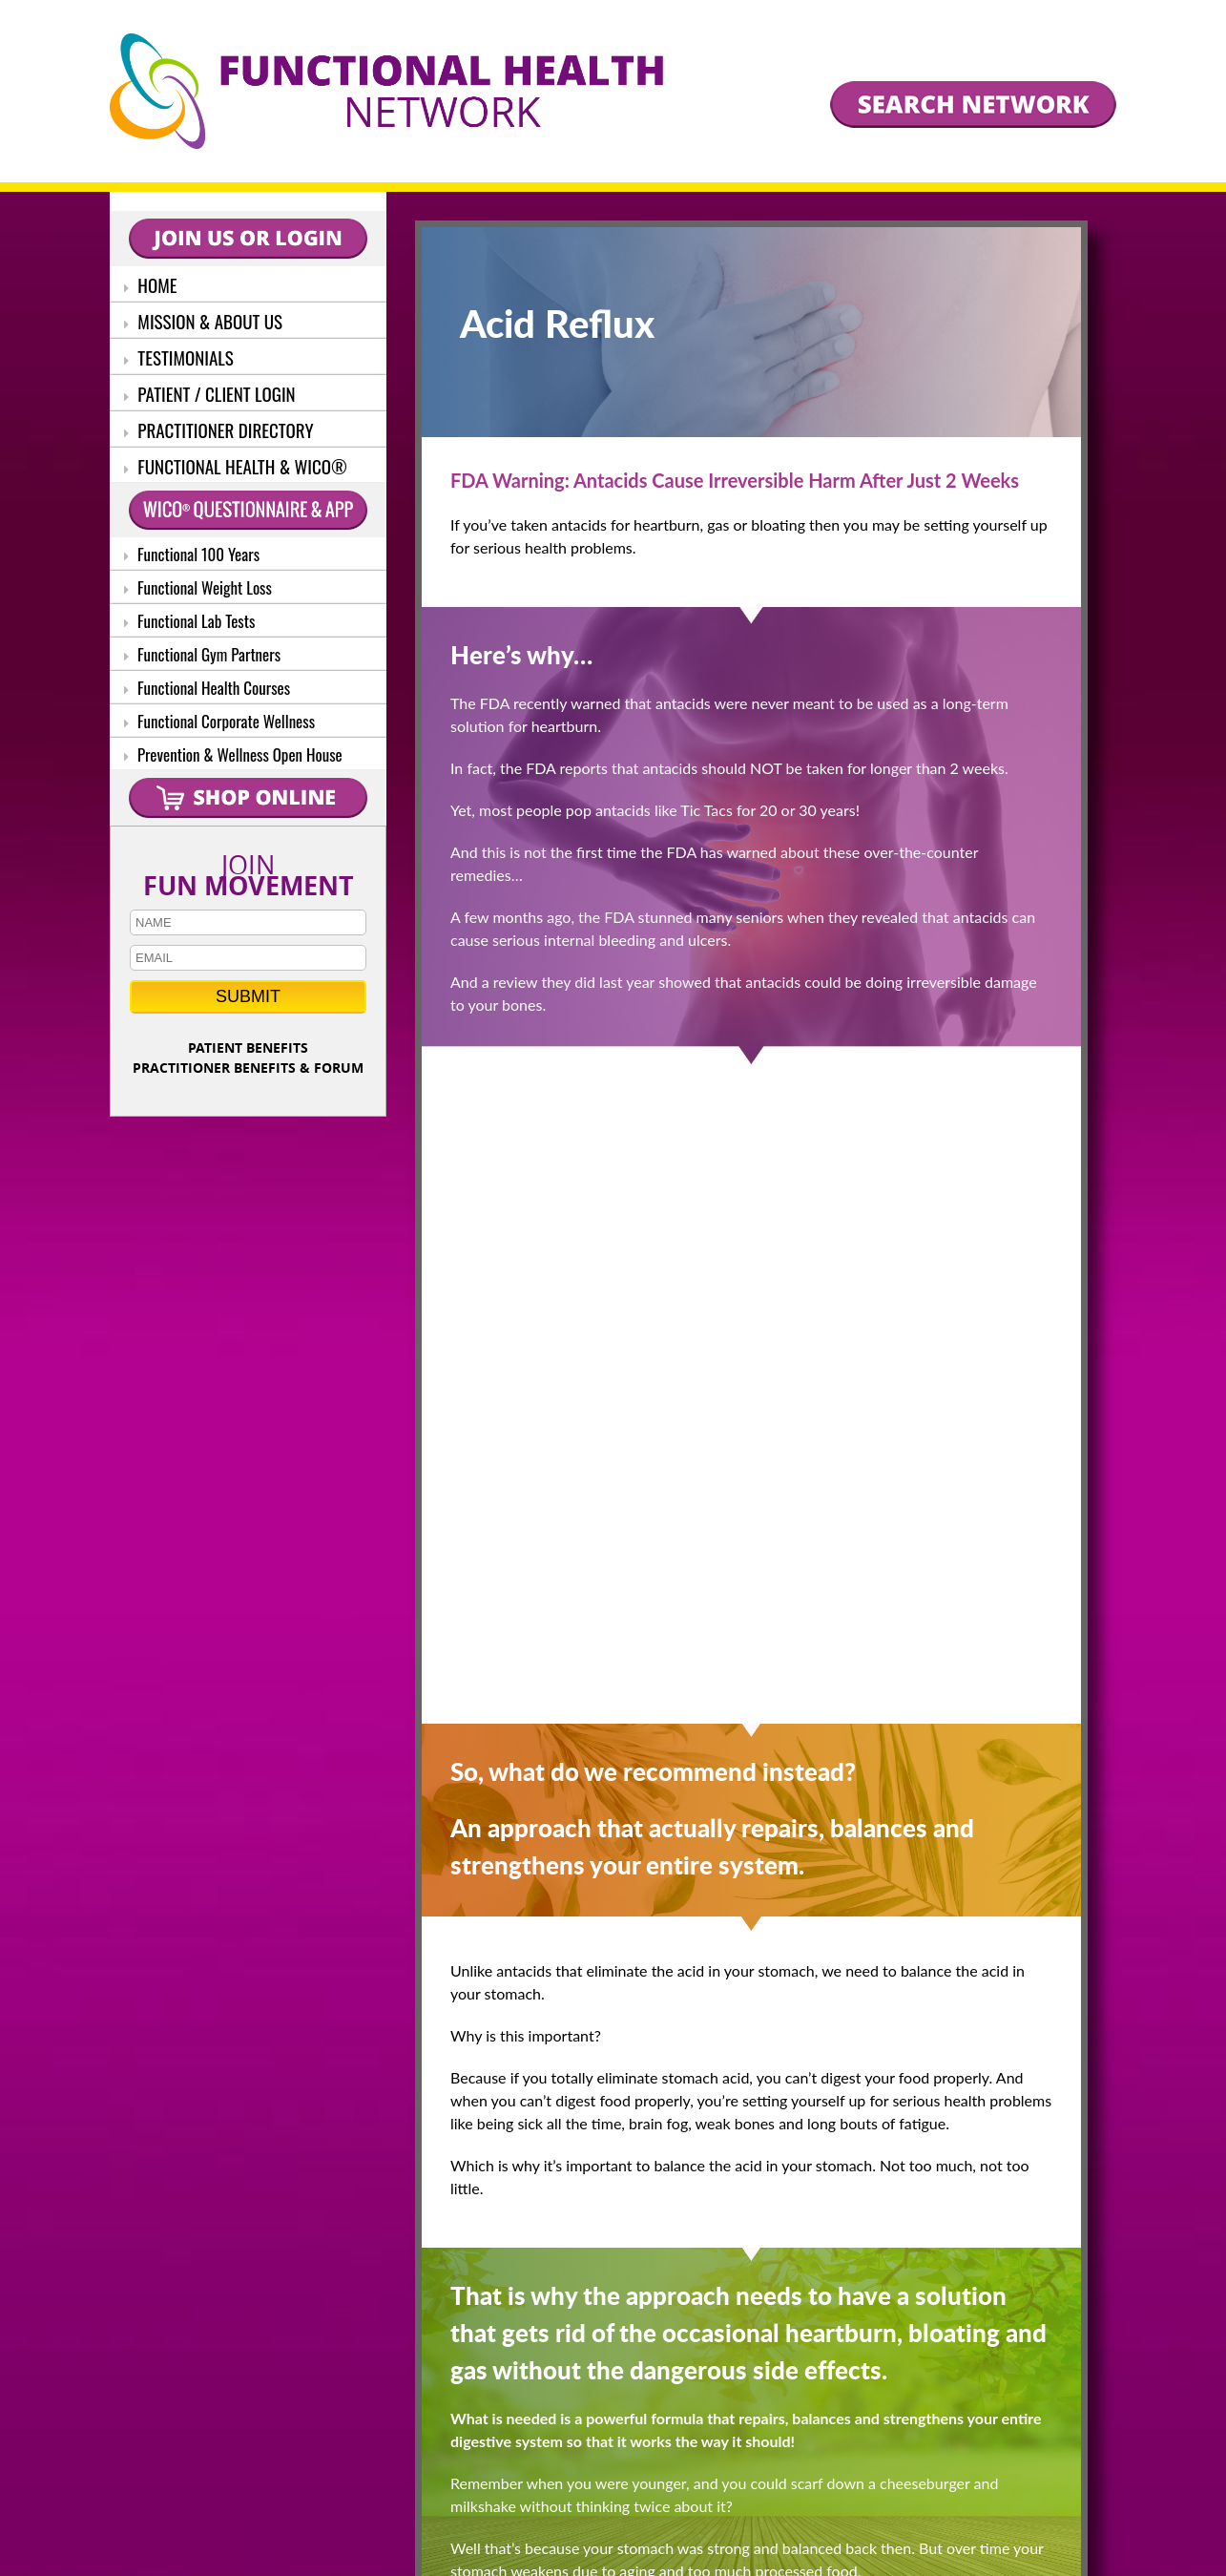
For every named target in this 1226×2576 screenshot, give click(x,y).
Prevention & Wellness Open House (233, 754)
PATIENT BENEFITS (248, 1047)
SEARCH (758, 2420)
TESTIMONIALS (179, 357)
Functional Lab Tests (189, 621)
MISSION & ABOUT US (203, 320)
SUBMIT (248, 996)
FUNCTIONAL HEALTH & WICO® (235, 465)
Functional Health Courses (207, 688)
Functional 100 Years (192, 554)
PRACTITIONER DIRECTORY (219, 429)
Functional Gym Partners (202, 654)
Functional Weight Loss (198, 587)
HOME (150, 284)
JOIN (248, 871)
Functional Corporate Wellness (219, 721)
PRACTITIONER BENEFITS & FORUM (248, 1067)
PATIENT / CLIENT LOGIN (210, 393)
